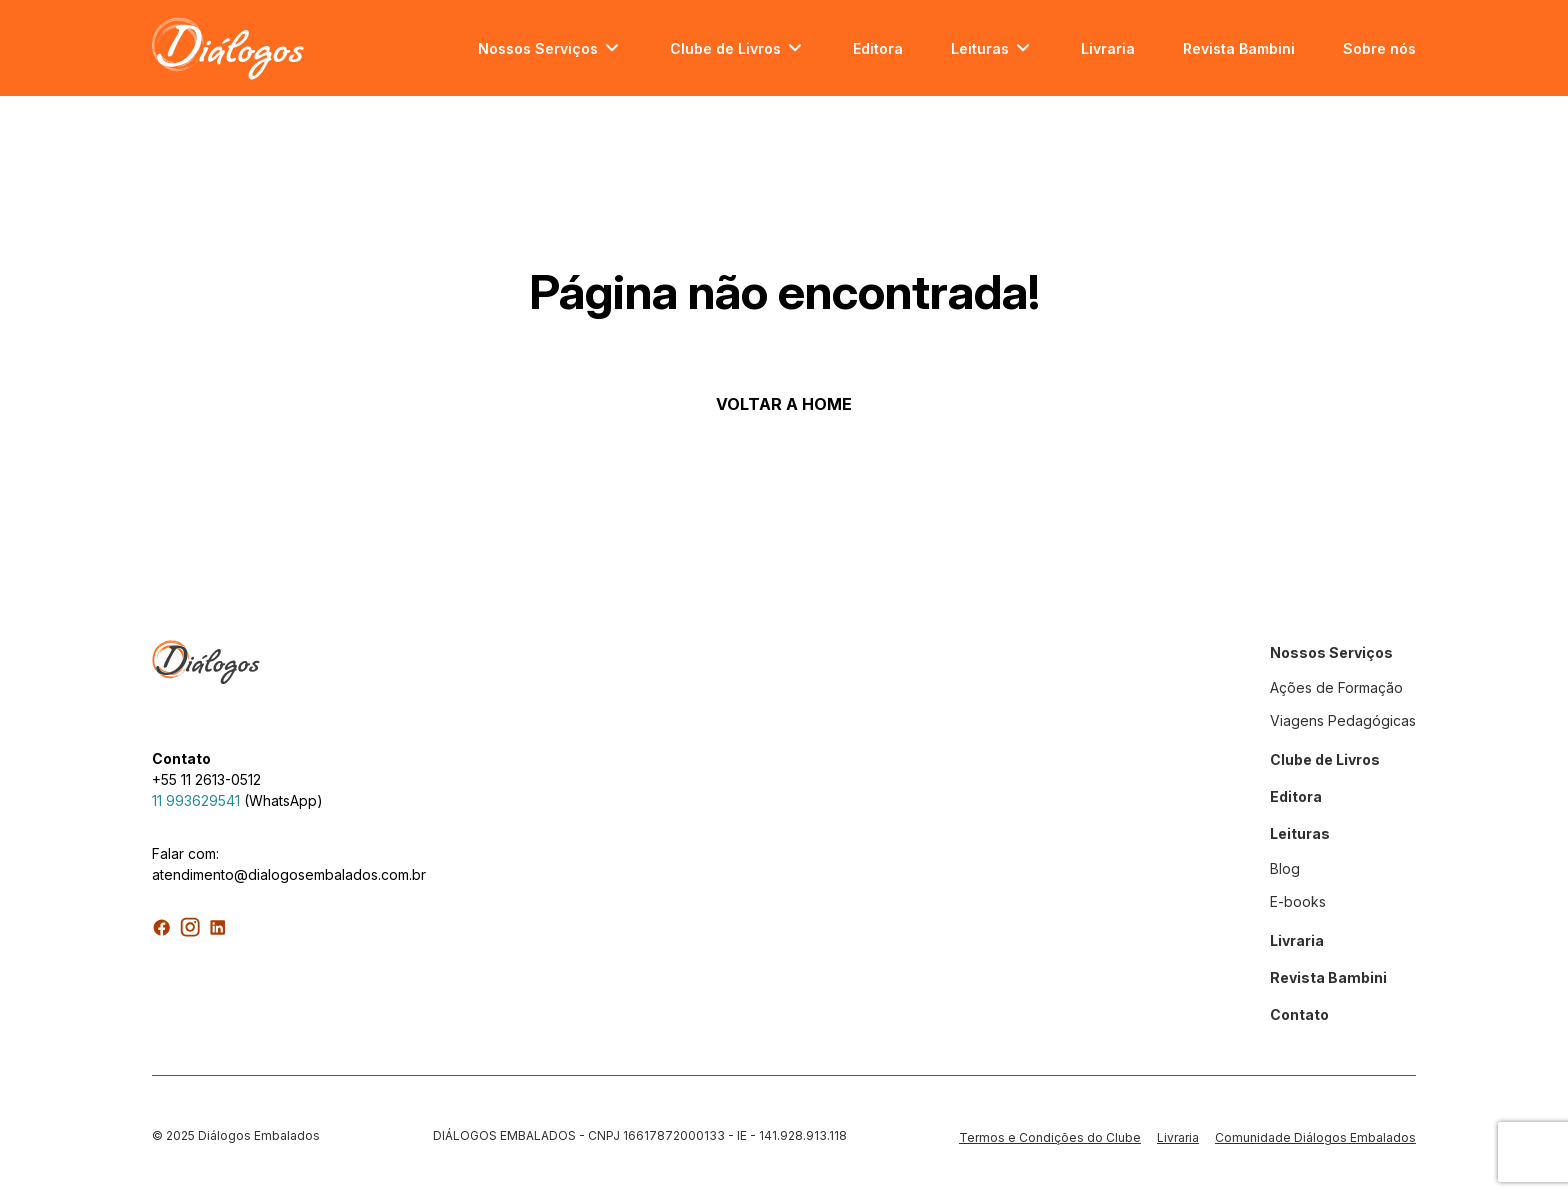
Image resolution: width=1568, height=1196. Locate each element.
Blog (1285, 868)
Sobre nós (1379, 48)
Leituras (980, 48)
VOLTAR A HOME (784, 404)
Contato (1299, 1014)
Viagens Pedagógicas (1343, 720)
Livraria (1108, 48)
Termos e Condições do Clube (1050, 1137)
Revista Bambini (1239, 48)
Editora (878, 48)
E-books (1298, 901)
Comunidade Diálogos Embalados (1315, 1137)
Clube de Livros (725, 48)
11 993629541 (196, 800)
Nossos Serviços (538, 48)
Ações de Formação (1336, 687)
